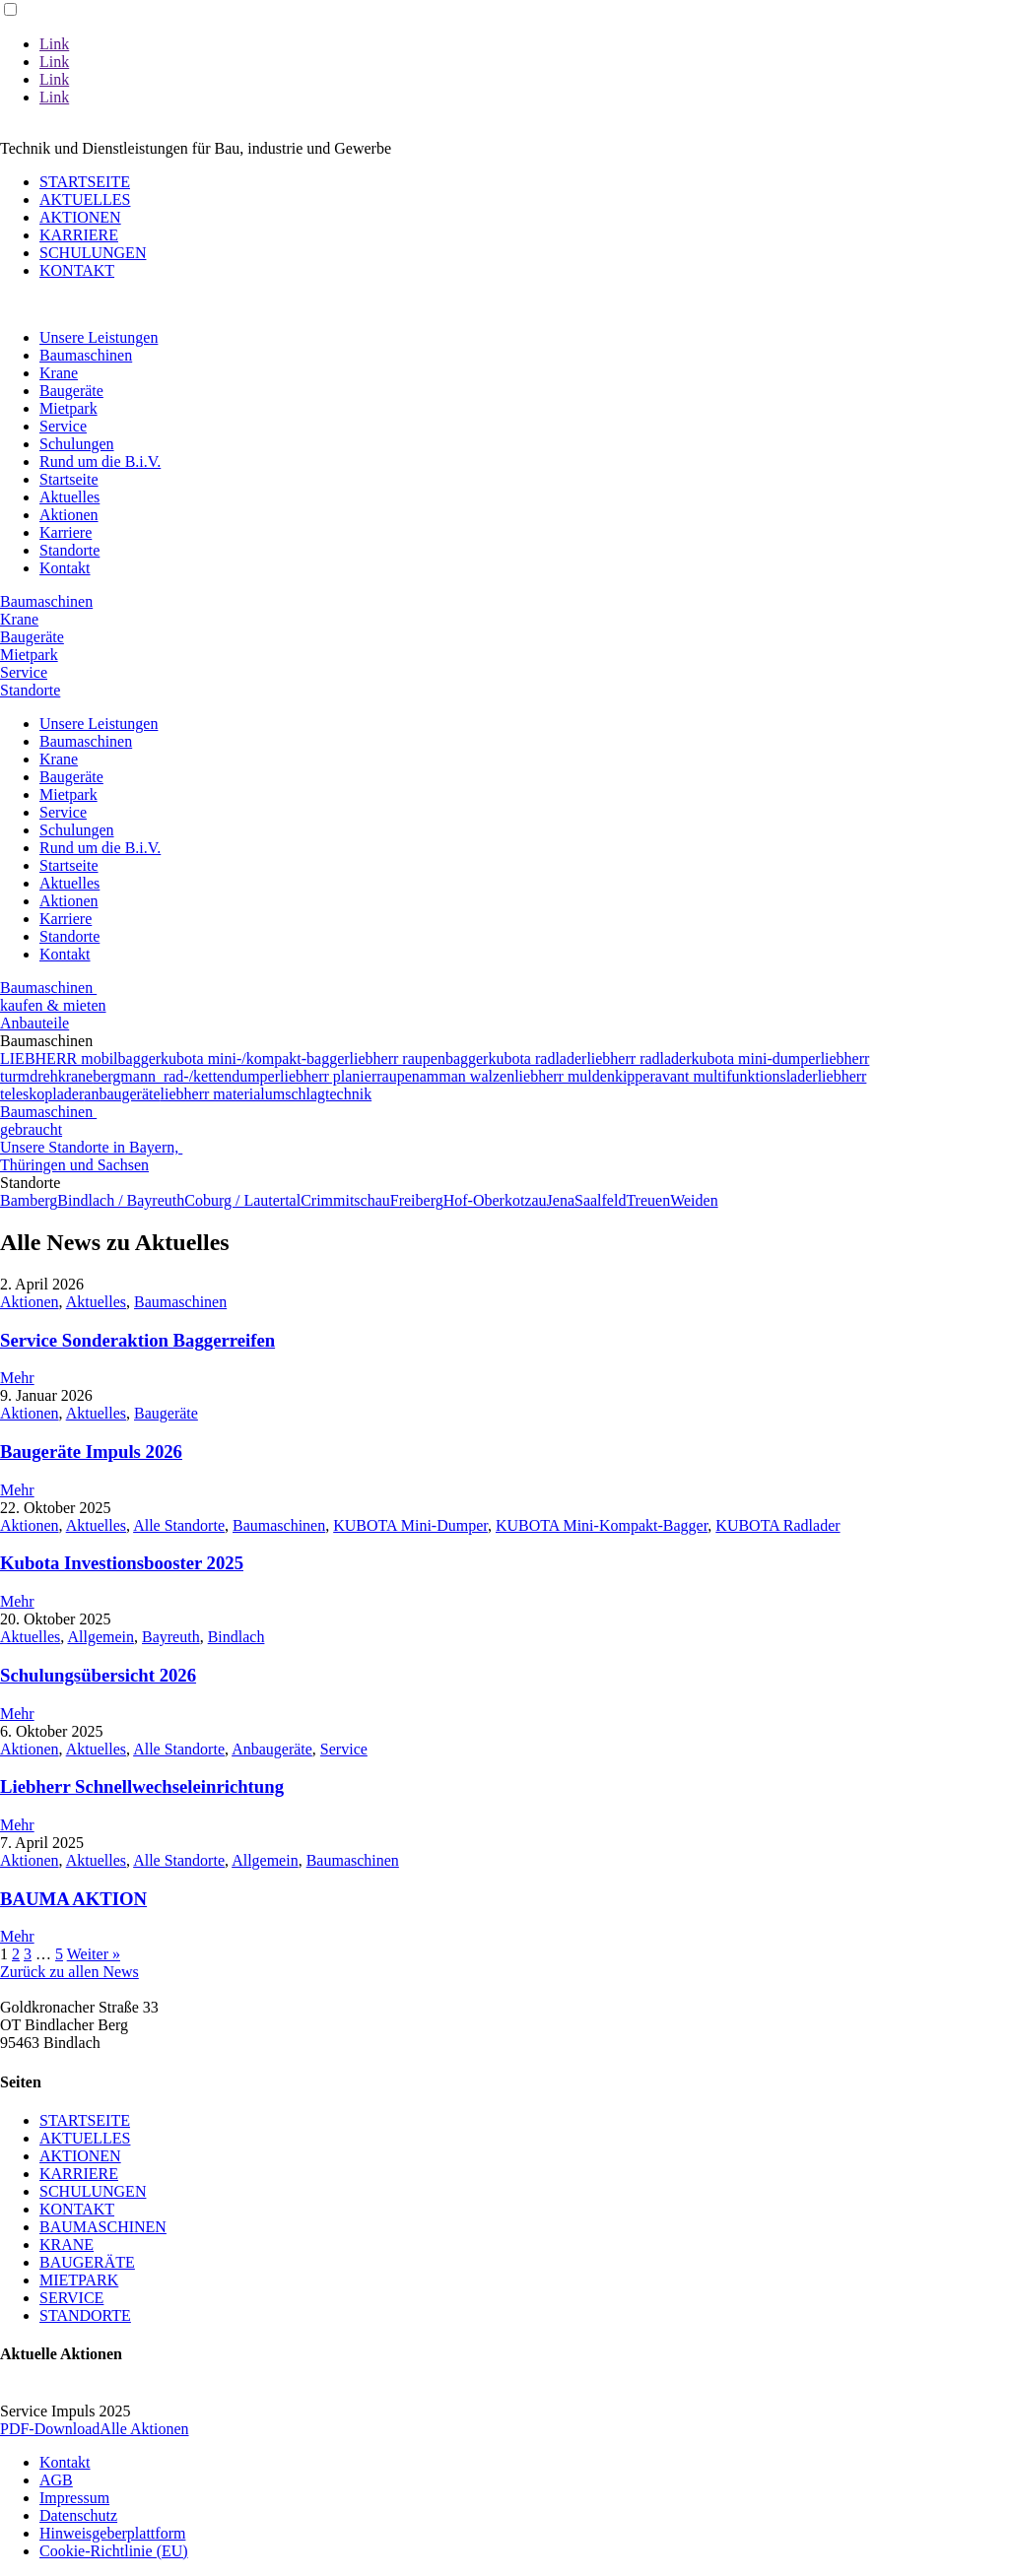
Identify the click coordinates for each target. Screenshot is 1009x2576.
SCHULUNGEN (92, 252)
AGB (56, 2480)
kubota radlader (537, 1058)
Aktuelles (69, 497)
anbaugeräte (122, 1094)
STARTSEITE (84, 181)
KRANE (66, 2244)
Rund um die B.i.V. (100, 461)
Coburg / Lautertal (242, 1200)
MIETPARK (78, 2280)
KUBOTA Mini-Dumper (410, 1525)
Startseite (69, 479)
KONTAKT (76, 270)
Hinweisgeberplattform (112, 2533)
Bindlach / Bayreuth (120, 1200)
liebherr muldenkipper (584, 1076)
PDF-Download (50, 2428)
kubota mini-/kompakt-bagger (255, 1058)
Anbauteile (34, 1023)
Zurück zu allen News (69, 1971)
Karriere (65, 532)
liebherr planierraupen (350, 1076)
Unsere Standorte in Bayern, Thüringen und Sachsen (91, 1156)
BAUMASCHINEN (103, 2226)
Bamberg (28, 1200)
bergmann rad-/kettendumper (186, 1076)
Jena (560, 1200)
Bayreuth (171, 1636)
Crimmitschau (345, 1200)
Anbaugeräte (272, 1749)
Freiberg (416, 1200)
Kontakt (65, 568)
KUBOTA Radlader (777, 1525)
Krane (58, 372)
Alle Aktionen (144, 2428)
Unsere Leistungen (98, 337)
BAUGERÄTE (87, 2262)
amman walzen (467, 1076)
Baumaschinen (85, 355)
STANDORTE (85, 2315)
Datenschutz (78, 2515)
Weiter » (93, 1954)
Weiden (693, 1200)
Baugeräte (71, 390)
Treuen (648, 1200)
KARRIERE (78, 235)
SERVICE (71, 2297)
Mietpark (68, 408)
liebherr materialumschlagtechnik (266, 1094)
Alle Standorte (179, 1525)
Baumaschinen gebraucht (48, 1120)
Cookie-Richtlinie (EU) (113, 2551)
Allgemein (100, 1636)
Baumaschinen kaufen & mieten (53, 996)
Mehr (17, 1377)
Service (63, 426)
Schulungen (76, 443)
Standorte (69, 550)
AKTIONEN (80, 217)
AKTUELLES (84, 199)
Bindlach (236, 1636)
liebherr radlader (638, 1058)
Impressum (74, 2497)
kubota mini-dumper (756, 1058)
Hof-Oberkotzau (495, 1200)
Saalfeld (600, 1200)
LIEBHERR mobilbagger (80, 1058)
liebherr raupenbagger (419, 1058)
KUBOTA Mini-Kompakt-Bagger (601, 1525)
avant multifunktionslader (736, 1076)
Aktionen (69, 514)
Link (54, 43)
